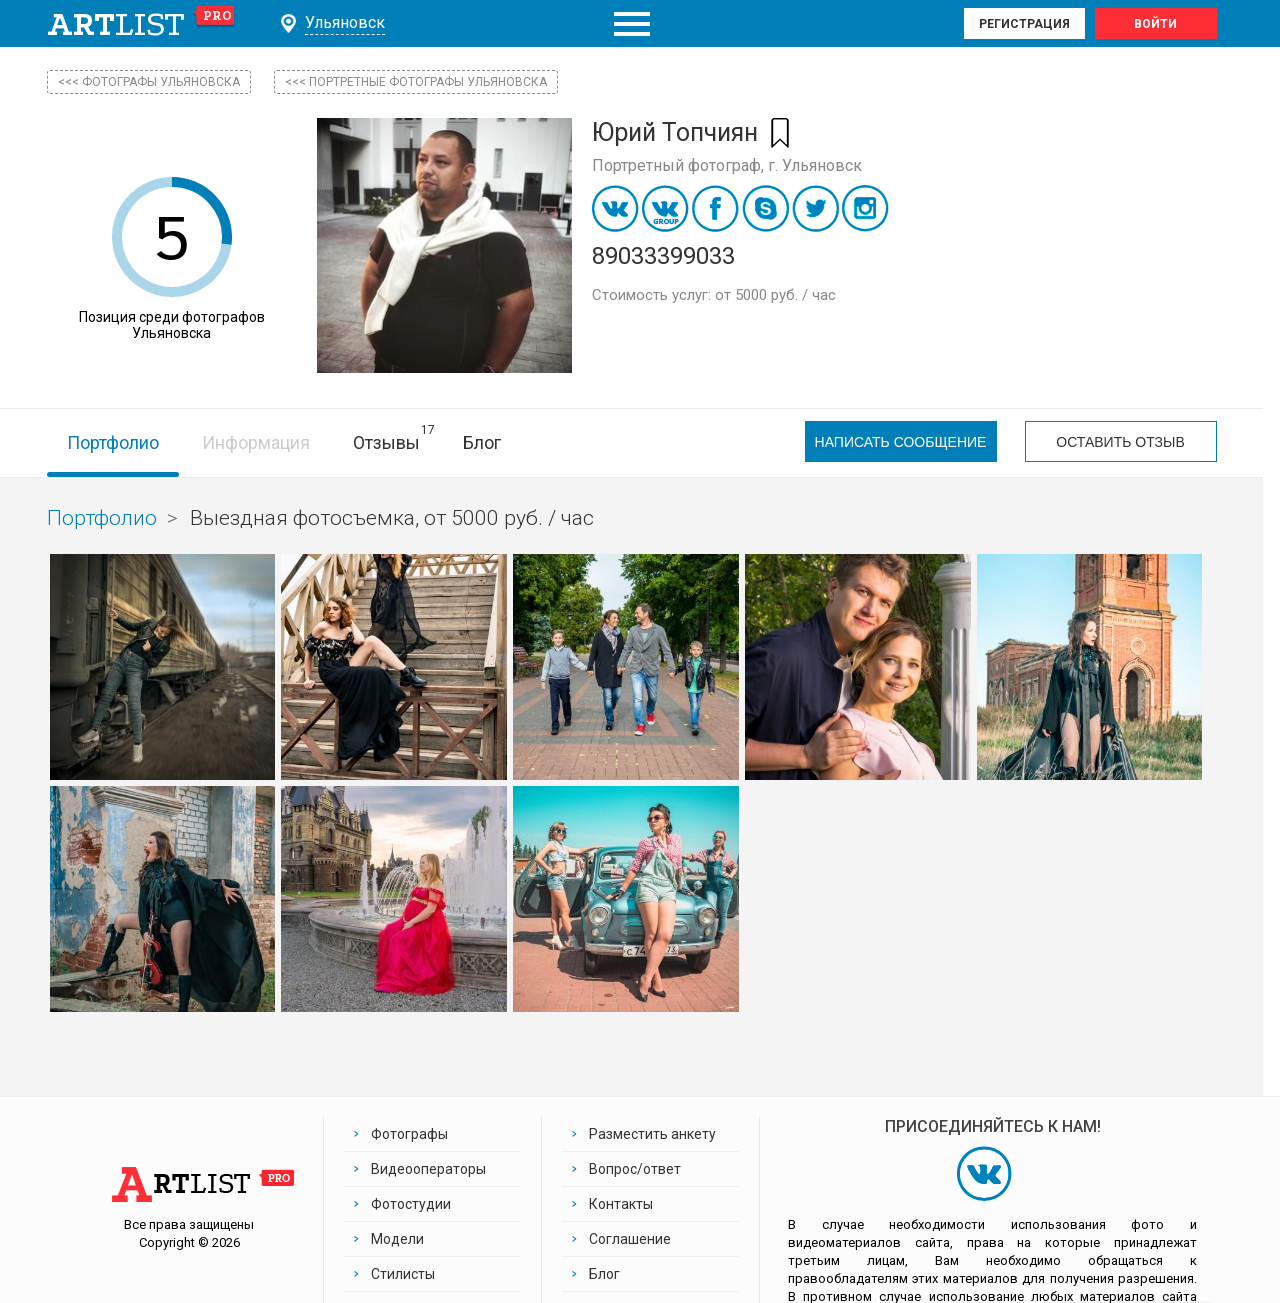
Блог (482, 442)
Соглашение (630, 1239)
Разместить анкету (652, 1134)
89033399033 (663, 256)
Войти (1155, 24)
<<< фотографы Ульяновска (149, 82)
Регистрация (1024, 24)
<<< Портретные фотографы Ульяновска (416, 82)
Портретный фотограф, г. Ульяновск (727, 165)
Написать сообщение (901, 443)
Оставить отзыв (1120, 443)
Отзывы (386, 442)
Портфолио (113, 442)
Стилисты (403, 1274)
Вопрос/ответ (635, 1169)
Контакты (621, 1204)
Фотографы (409, 1134)
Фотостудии (411, 1204)
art (141, 24)
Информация (256, 442)
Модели (397, 1239)
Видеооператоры (428, 1169)
